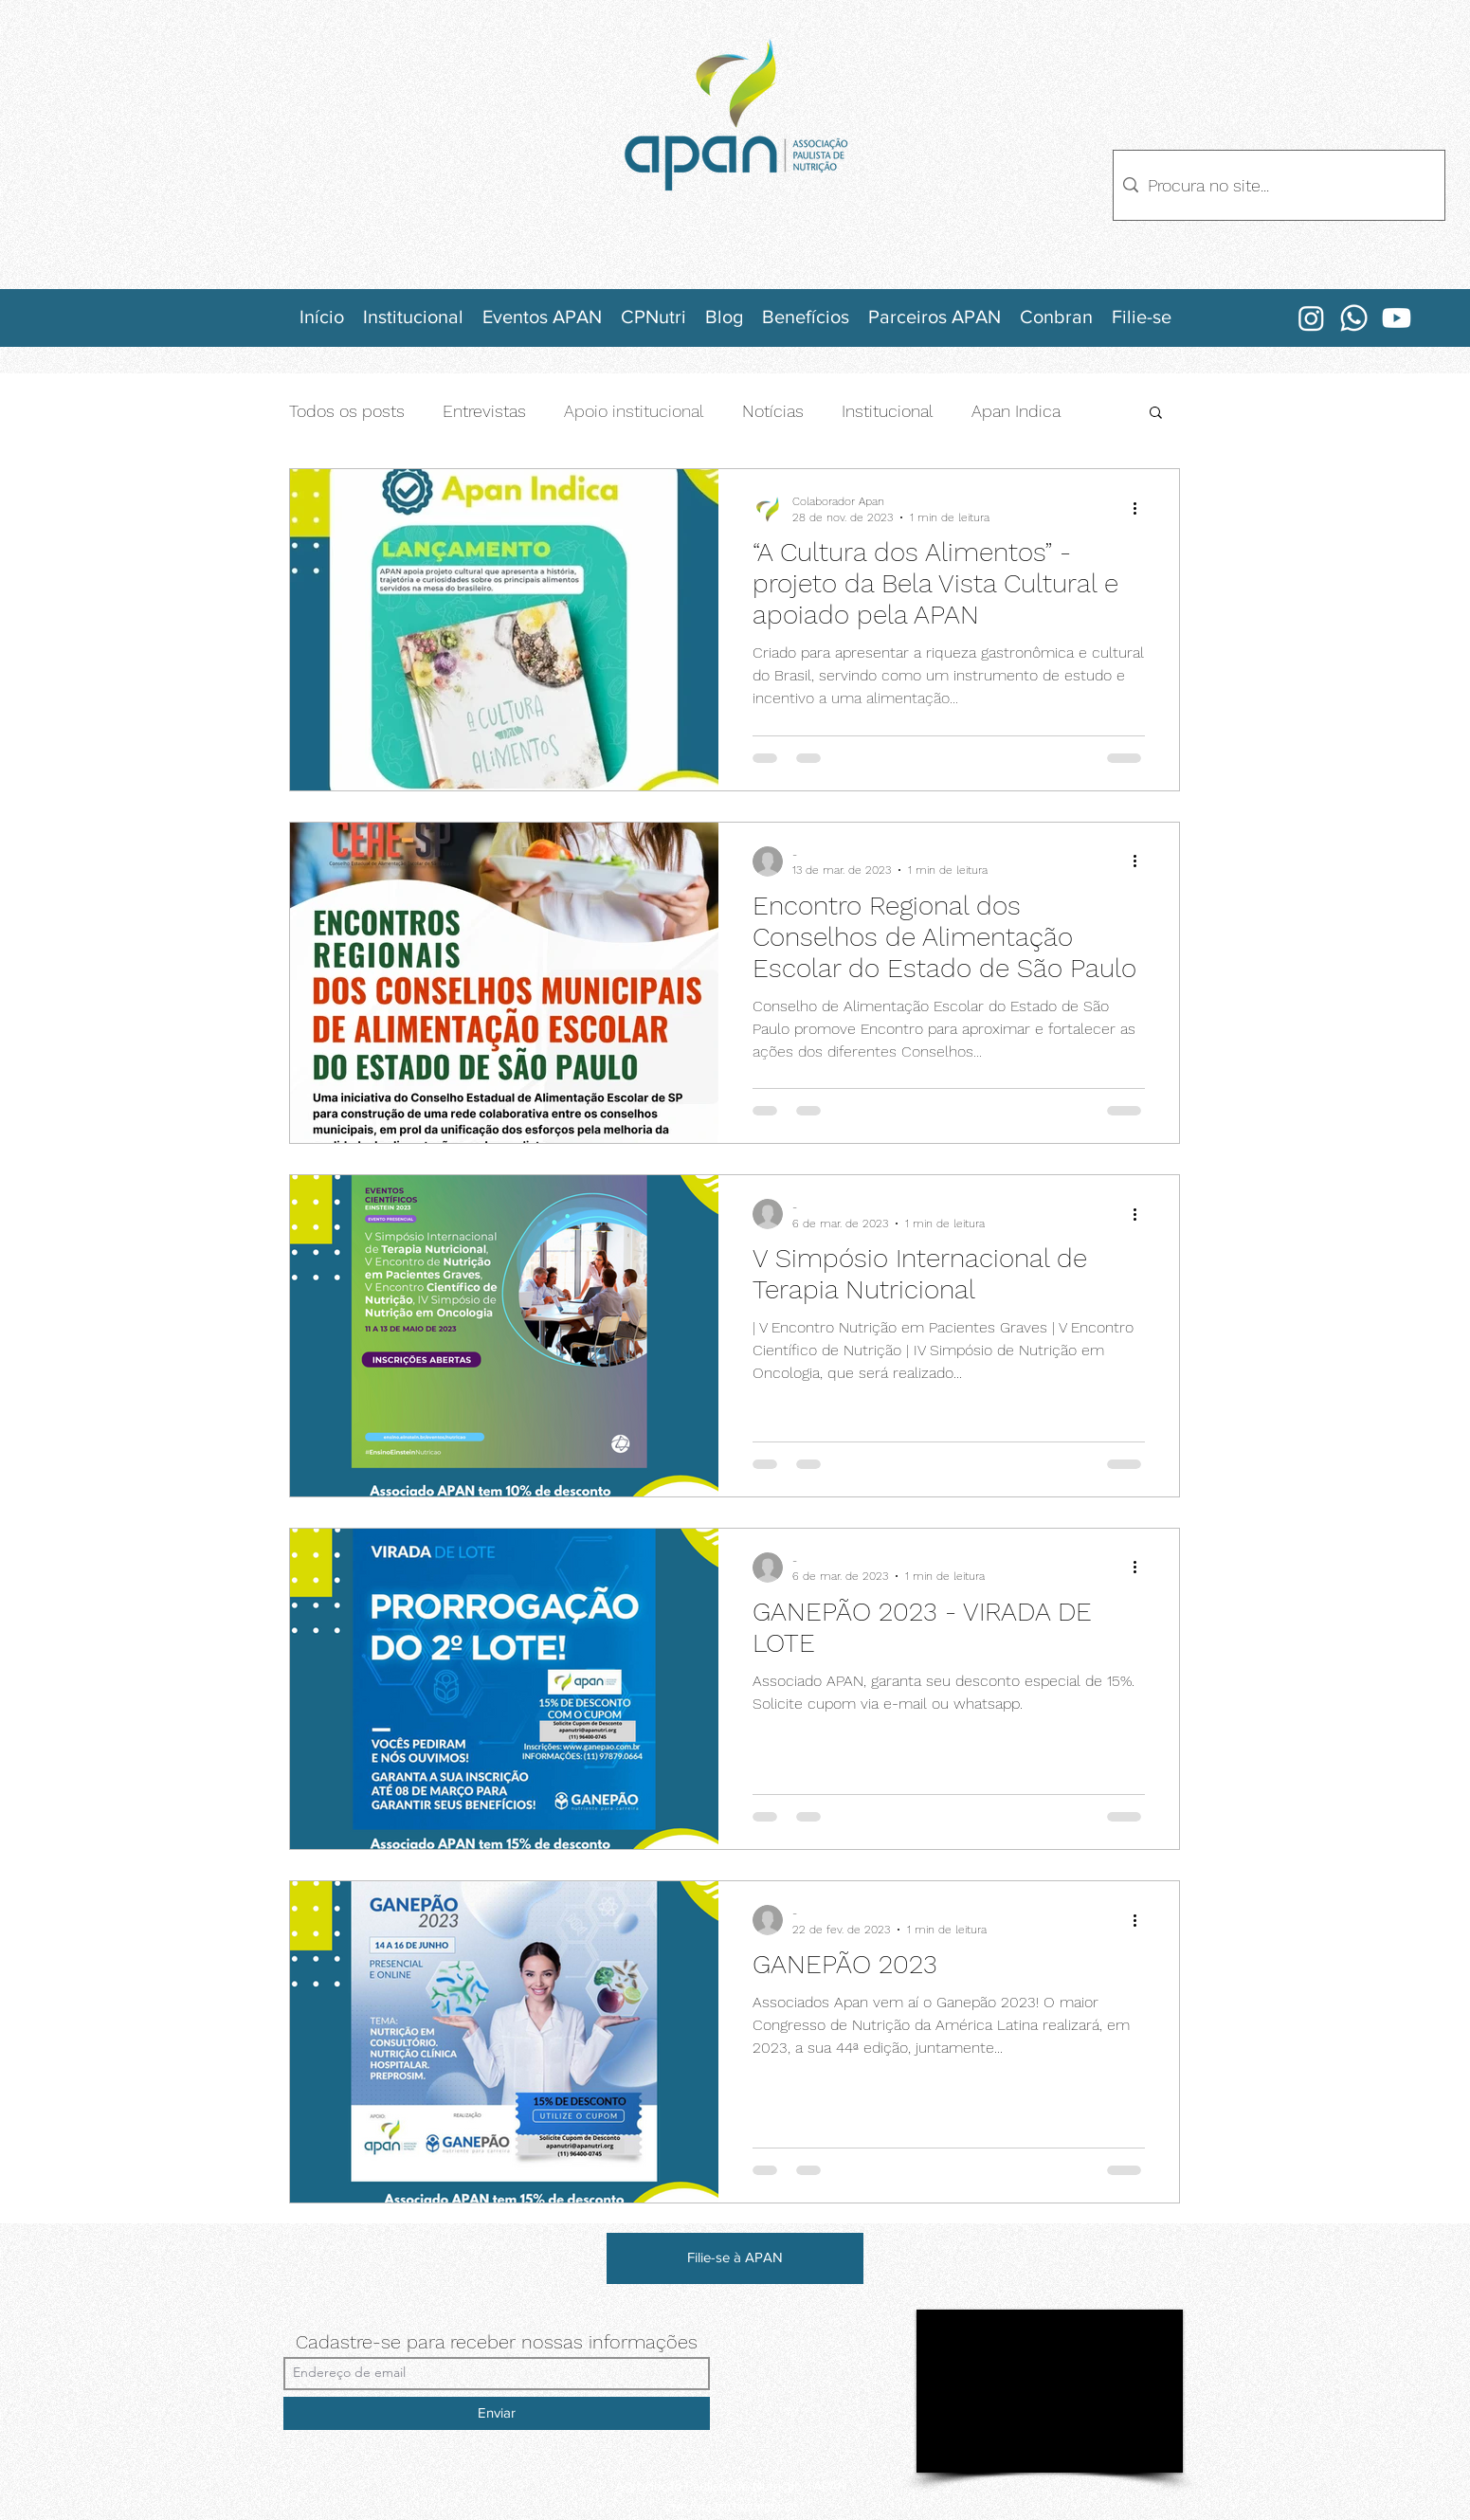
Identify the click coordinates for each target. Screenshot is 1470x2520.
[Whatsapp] (1353, 318)
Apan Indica (1016, 411)
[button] (1156, 414)
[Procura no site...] (1276, 185)
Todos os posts (347, 411)
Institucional (888, 411)
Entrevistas (484, 411)
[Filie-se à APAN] (735, 2258)
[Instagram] (1311, 318)
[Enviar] (496, 2413)
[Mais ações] (1142, 508)
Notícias (773, 411)
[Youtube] (1396, 318)
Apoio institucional (634, 411)
